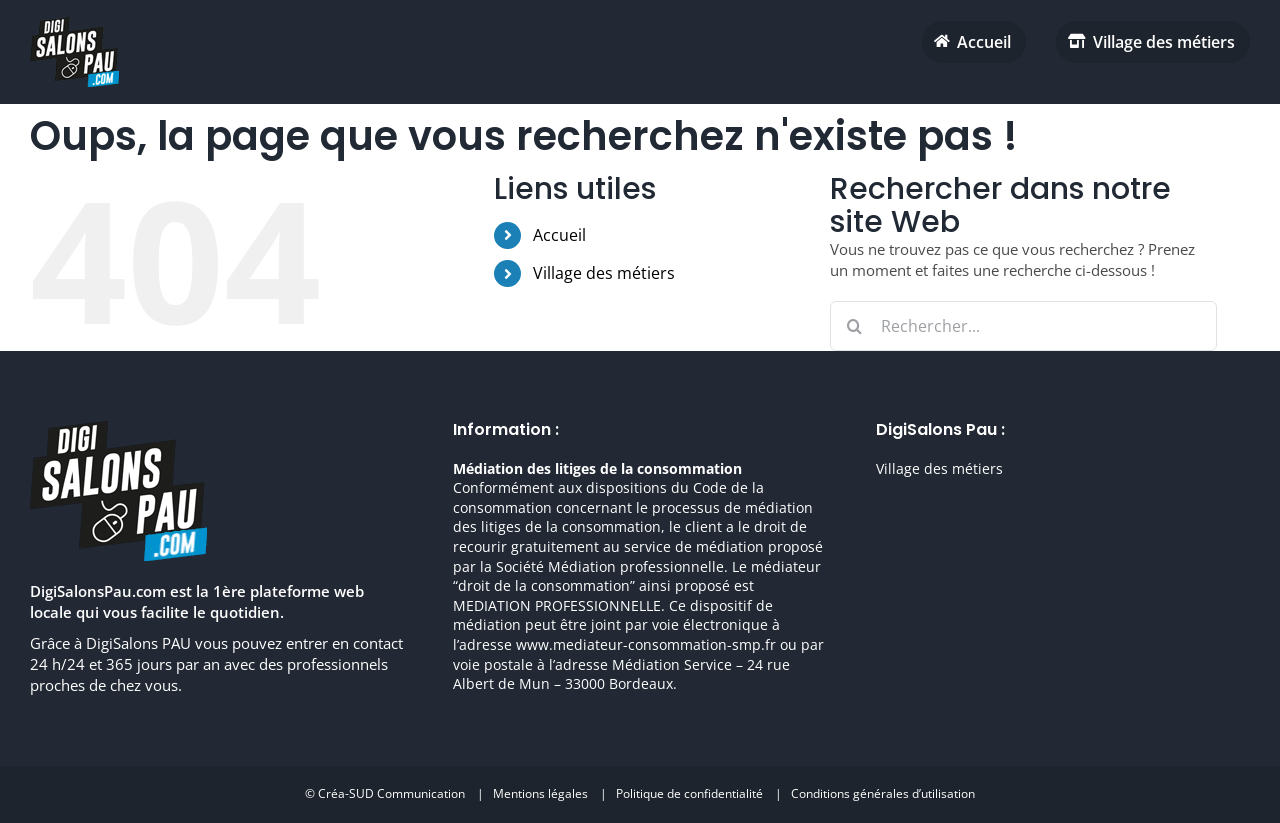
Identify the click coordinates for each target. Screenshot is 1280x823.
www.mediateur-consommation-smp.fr (646, 644)
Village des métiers (604, 273)
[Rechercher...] (1023, 326)
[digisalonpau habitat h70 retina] (74, 24)
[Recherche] (855, 326)
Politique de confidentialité (689, 793)
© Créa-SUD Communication (385, 793)
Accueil (559, 235)
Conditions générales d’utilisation (883, 793)
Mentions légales (540, 793)
